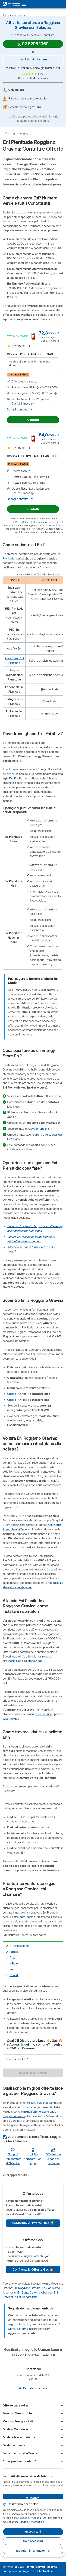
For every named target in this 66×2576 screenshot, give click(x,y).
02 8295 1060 (33, 43)
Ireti (12, 1969)
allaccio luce (13, 1661)
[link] (33, 74)
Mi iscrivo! (33, 2498)
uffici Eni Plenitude (18, 778)
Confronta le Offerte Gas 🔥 (32, 2269)
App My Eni (14, 648)
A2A (21, 1529)
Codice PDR (15, 1399)
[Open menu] (25, 4)
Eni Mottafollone (27, 2297)
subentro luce (43, 1714)
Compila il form (17, 2328)
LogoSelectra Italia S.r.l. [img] (8, 2567)
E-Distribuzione (19, 1945)
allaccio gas (35, 1661)
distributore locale (22, 1917)
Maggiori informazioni (32, 2521)
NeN (52, 2102)
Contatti (33, 420)
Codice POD (15, 1394)
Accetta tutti (33, 2531)
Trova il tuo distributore (33, 2072)
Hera (14, 1529)
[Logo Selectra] (11, 4)
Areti (12, 1957)
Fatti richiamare (34, 59)
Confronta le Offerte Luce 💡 (33, 2223)
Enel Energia (54, 1525)
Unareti (14, 1975)
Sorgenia (42, 2102)
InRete (14, 1963)
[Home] (5, 15)
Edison (31, 2102)
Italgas (14, 1951)
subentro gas (11, 1718)
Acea (6, 1529)
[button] (9, 117)
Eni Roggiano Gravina (27, 2288)
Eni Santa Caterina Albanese (34, 2292)
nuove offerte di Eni (39, 1128)
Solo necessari (33, 2541)
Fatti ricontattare (33, 2388)
